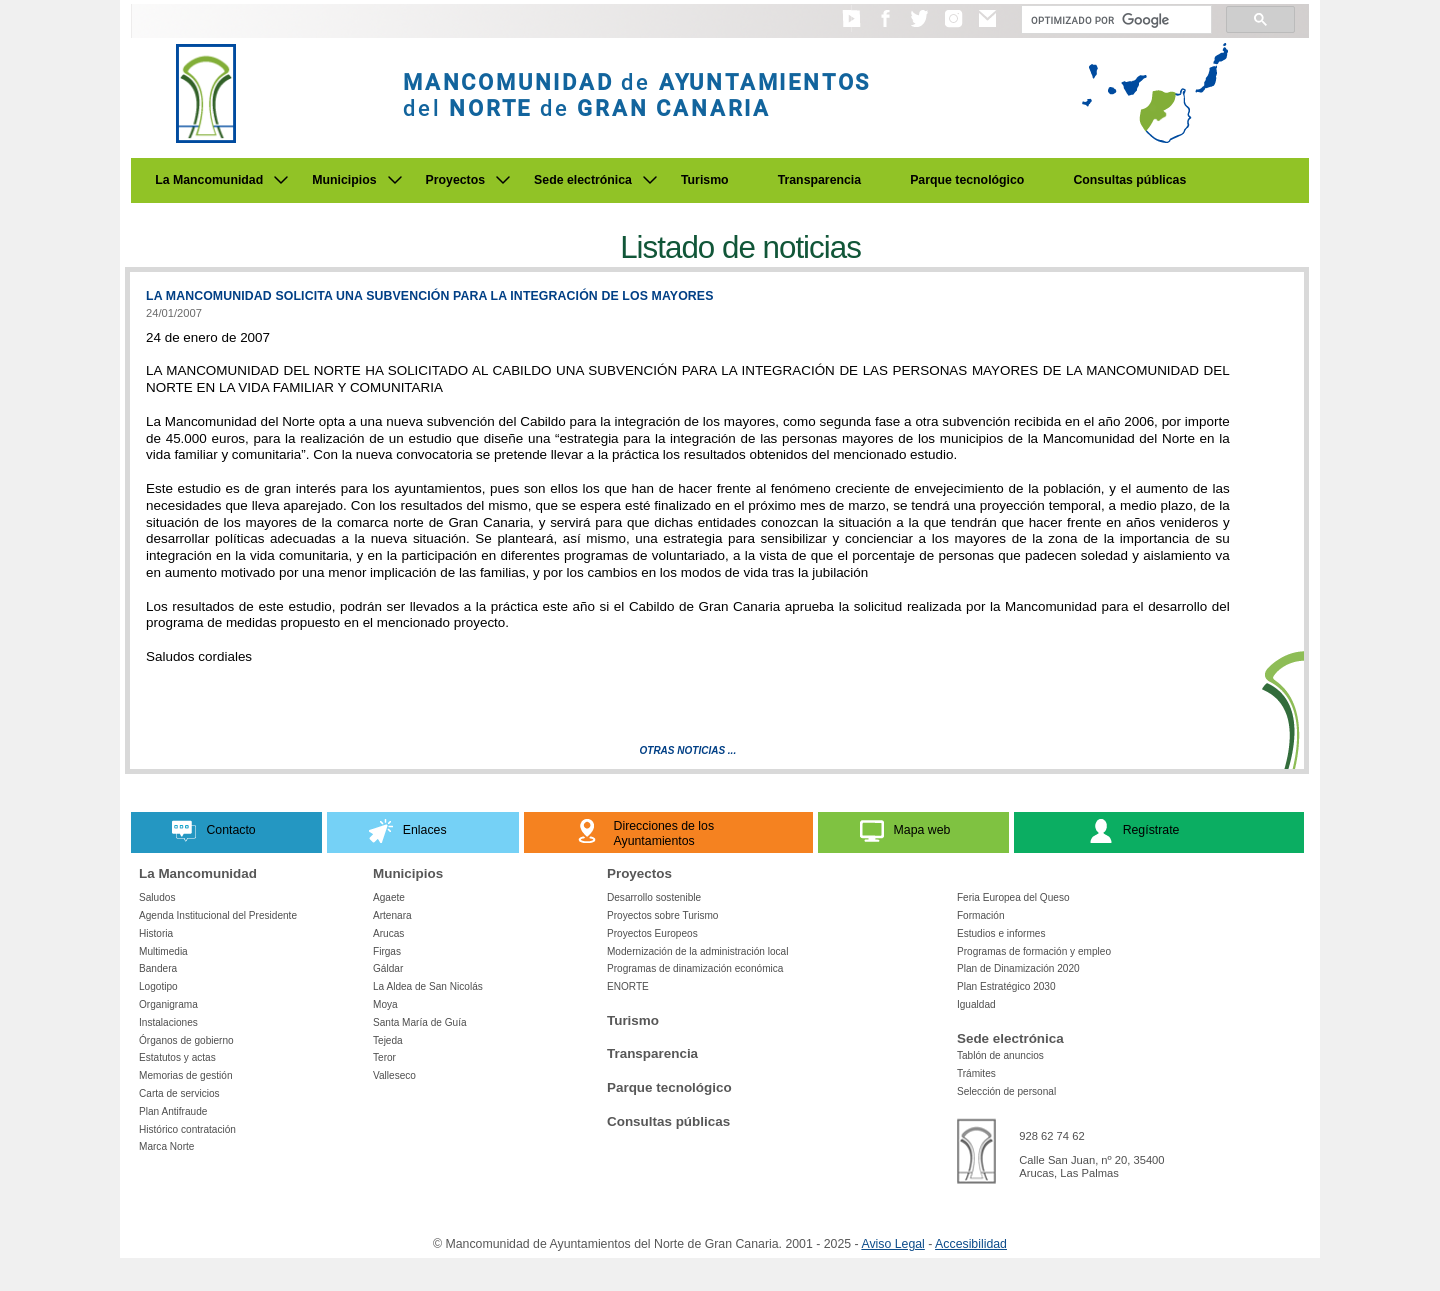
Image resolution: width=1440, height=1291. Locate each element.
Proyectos (456, 180)
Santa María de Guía (420, 1022)
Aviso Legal (892, 1244)
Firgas (387, 951)
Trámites (976, 1073)
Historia (156, 933)
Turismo (705, 180)
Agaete (389, 897)
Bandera (158, 968)
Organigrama (168, 1004)
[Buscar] (1114, 20)
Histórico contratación (187, 1129)
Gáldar (388, 968)
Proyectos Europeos (652, 933)
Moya (385, 1004)
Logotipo (158, 986)
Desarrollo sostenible (654, 897)
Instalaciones (168, 1022)
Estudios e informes (1001, 933)
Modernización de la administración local (698, 951)
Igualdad (976, 1004)
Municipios (344, 180)
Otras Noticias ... (688, 750)
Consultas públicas (1129, 180)
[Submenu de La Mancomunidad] (281, 180)
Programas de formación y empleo (1034, 951)
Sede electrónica (583, 180)
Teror (384, 1057)
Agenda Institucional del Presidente (218, 915)
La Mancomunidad (209, 180)
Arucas (388, 933)
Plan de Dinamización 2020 (1018, 968)
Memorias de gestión (186, 1075)
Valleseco (394, 1075)
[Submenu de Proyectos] (503, 180)
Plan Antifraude (173, 1111)
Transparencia (820, 180)
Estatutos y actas (177, 1057)
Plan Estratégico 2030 (1006, 986)
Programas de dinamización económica (695, 968)
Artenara (392, 915)
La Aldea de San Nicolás (428, 986)
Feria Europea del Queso (1013, 897)
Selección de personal (1006, 1091)
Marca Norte (166, 1146)
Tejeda (388, 1040)
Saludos (157, 897)
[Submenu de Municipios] (395, 180)
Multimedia (163, 951)
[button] (851, 28)
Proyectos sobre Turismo (662, 915)
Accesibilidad (971, 1244)
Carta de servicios (179, 1093)
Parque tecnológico (967, 180)
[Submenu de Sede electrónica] (650, 180)
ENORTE (628, 986)
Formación (981, 915)
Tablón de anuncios (1000, 1055)
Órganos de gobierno (186, 1040)
